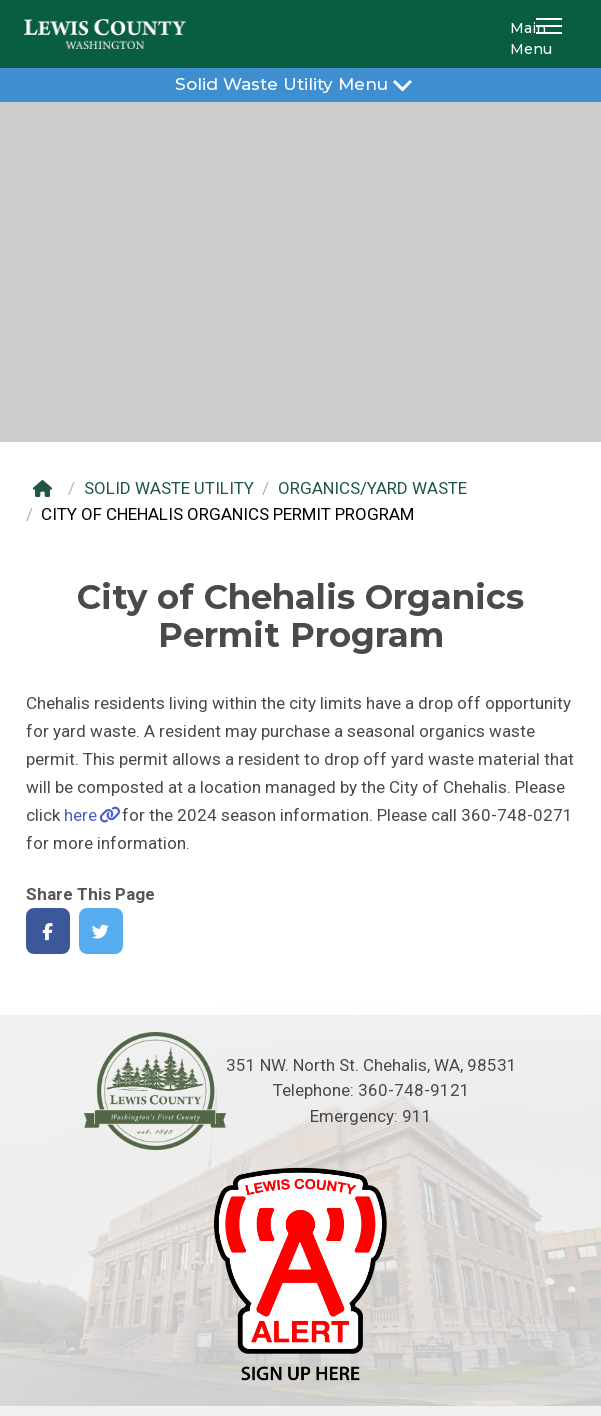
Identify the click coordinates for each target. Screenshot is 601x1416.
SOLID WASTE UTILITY (169, 488)
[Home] (47, 488)
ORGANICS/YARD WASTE (372, 488)
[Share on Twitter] (101, 931)
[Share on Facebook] (48, 931)
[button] (552, 34)
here (80, 815)
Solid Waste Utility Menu (300, 83)
